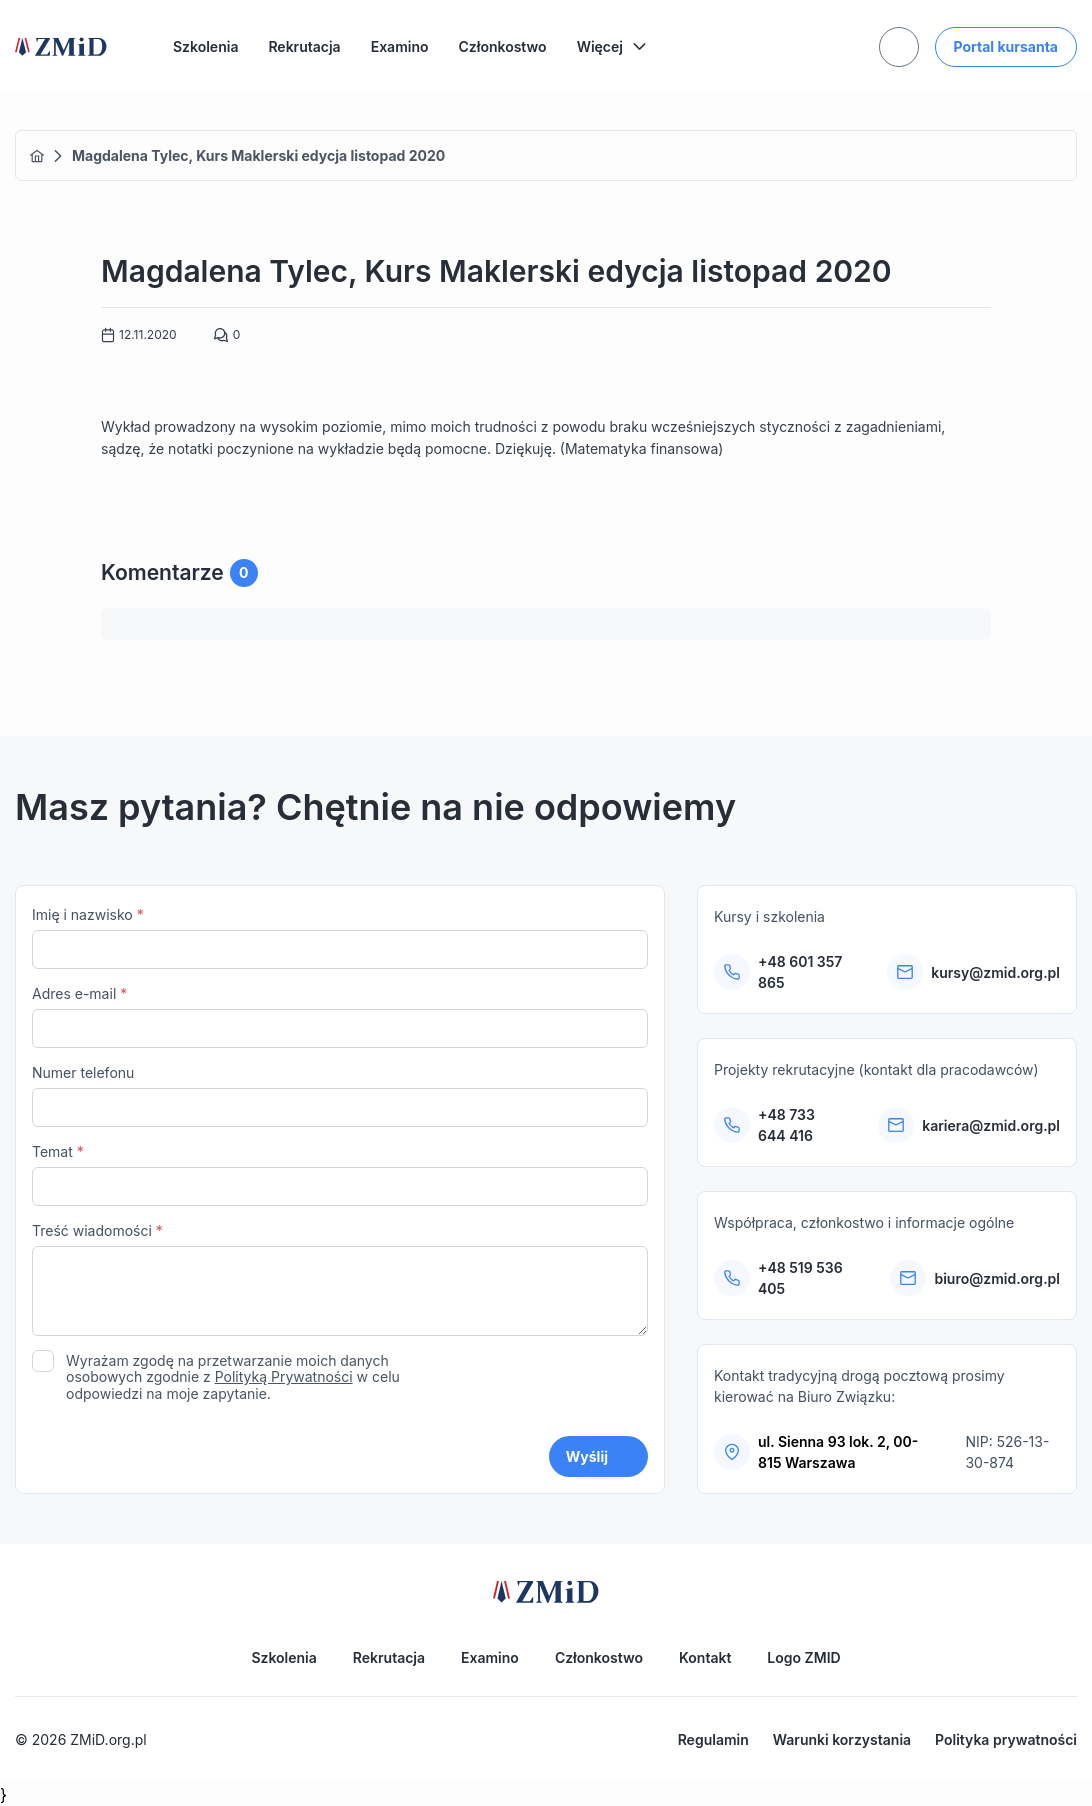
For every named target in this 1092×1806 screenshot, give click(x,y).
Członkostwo (503, 46)
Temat (340, 1174)
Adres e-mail (340, 1016)
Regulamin (713, 1739)
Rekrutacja (304, 46)
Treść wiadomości (340, 1281)
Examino (400, 46)
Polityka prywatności (1006, 1739)
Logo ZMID (803, 1657)
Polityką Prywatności (284, 1376)
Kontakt (705, 1657)
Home (37, 156)
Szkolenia (205, 46)
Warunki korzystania (842, 1739)
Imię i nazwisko (340, 937)
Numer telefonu (340, 1095)
